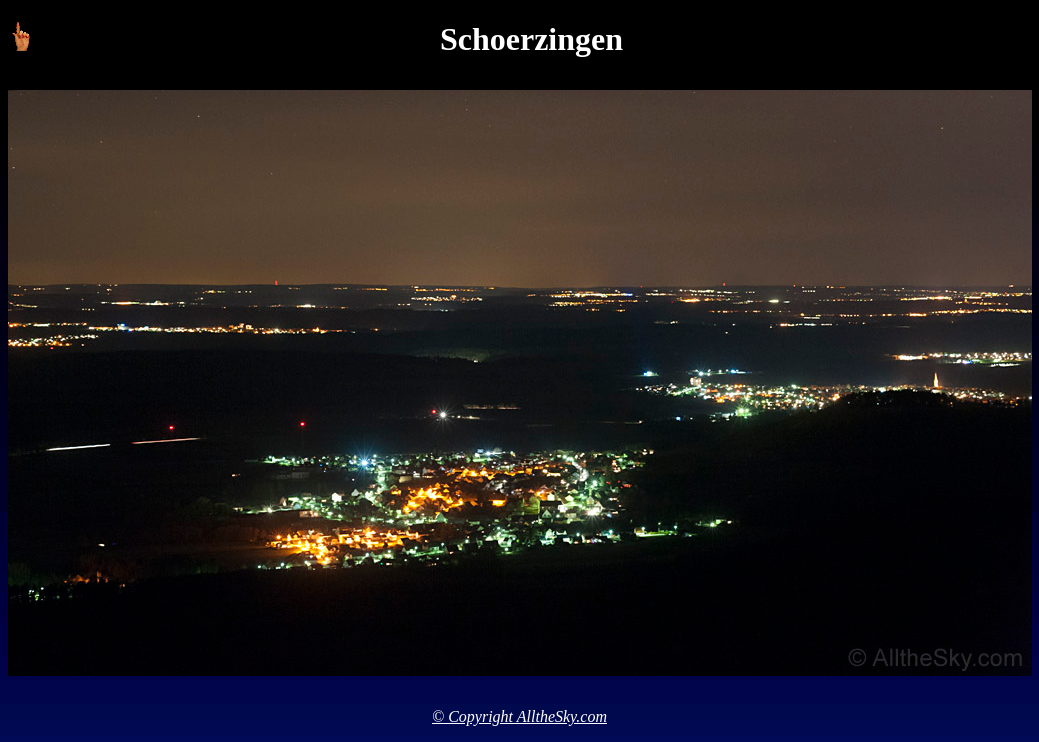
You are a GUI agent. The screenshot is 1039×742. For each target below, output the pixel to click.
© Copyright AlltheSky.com (519, 716)
